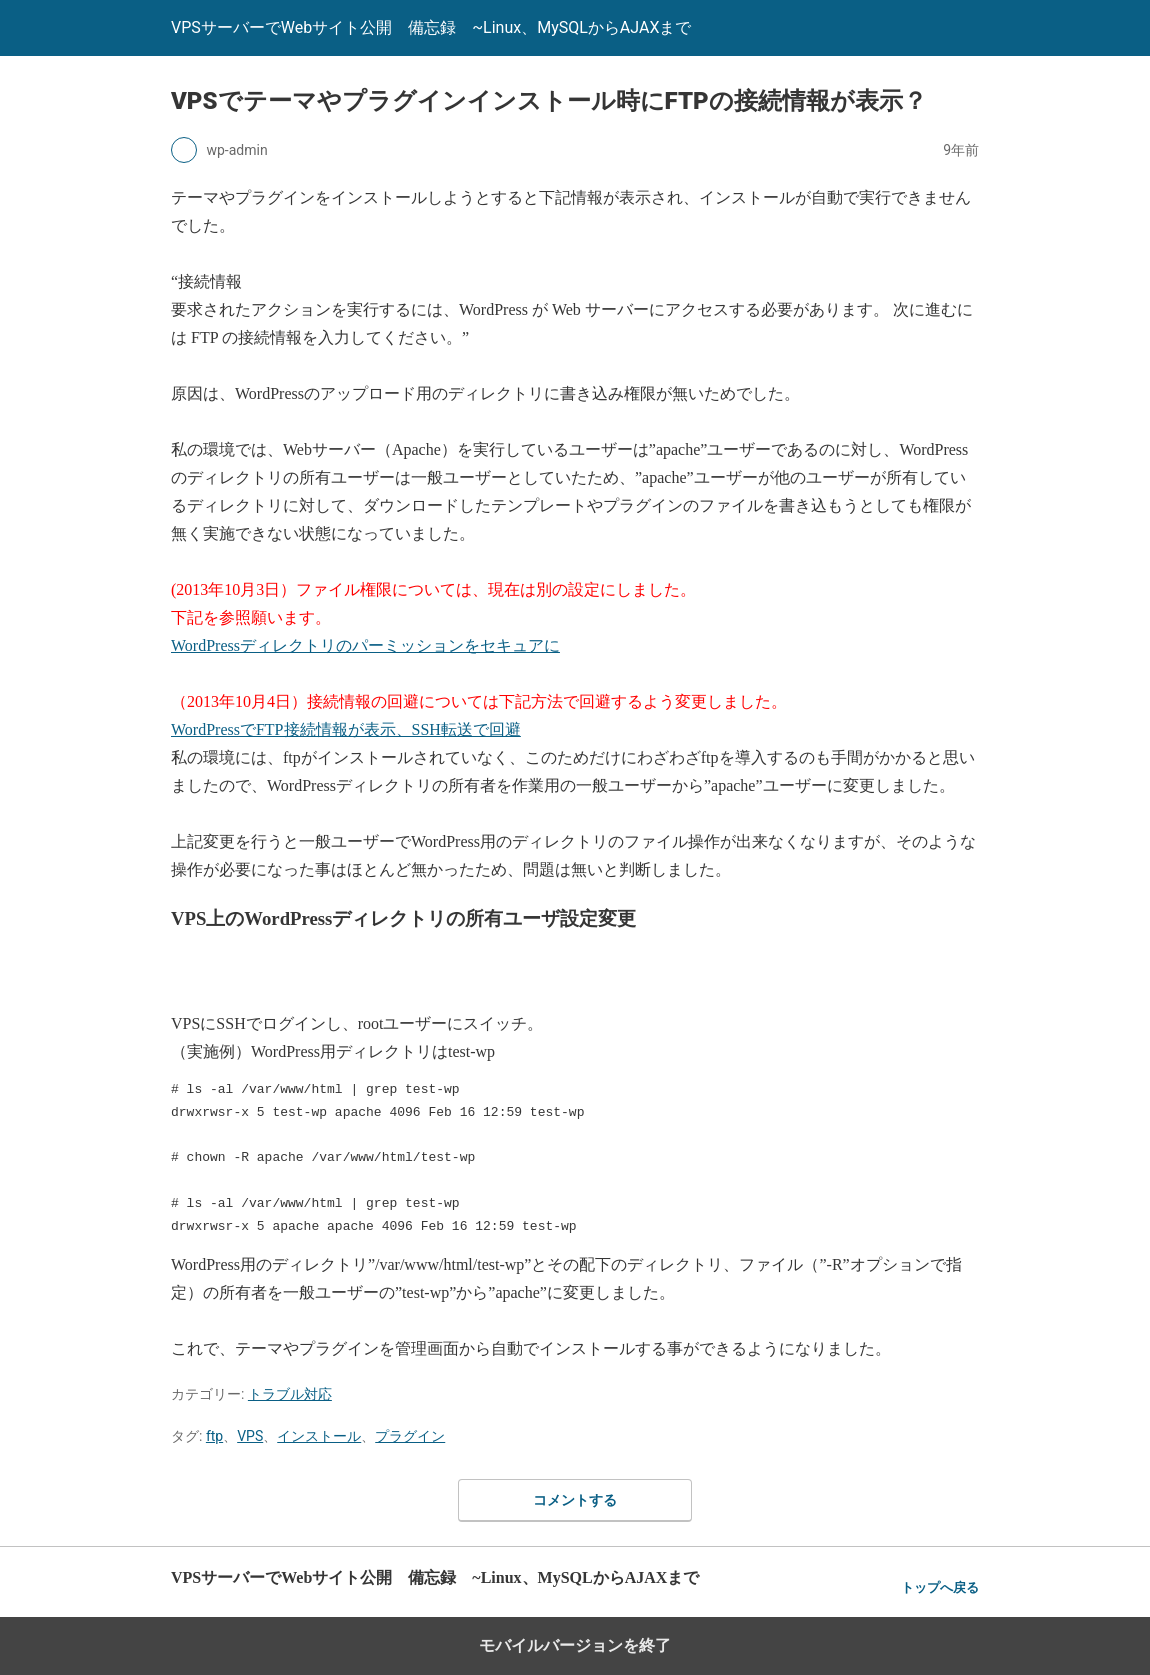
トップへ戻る (940, 1587)
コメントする (575, 1500)
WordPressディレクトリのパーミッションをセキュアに (365, 645)
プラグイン (410, 1436)
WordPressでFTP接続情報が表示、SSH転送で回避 (346, 729)
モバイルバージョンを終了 (575, 1645)
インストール (319, 1436)
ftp (214, 1436)
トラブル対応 (290, 1394)
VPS (250, 1436)
